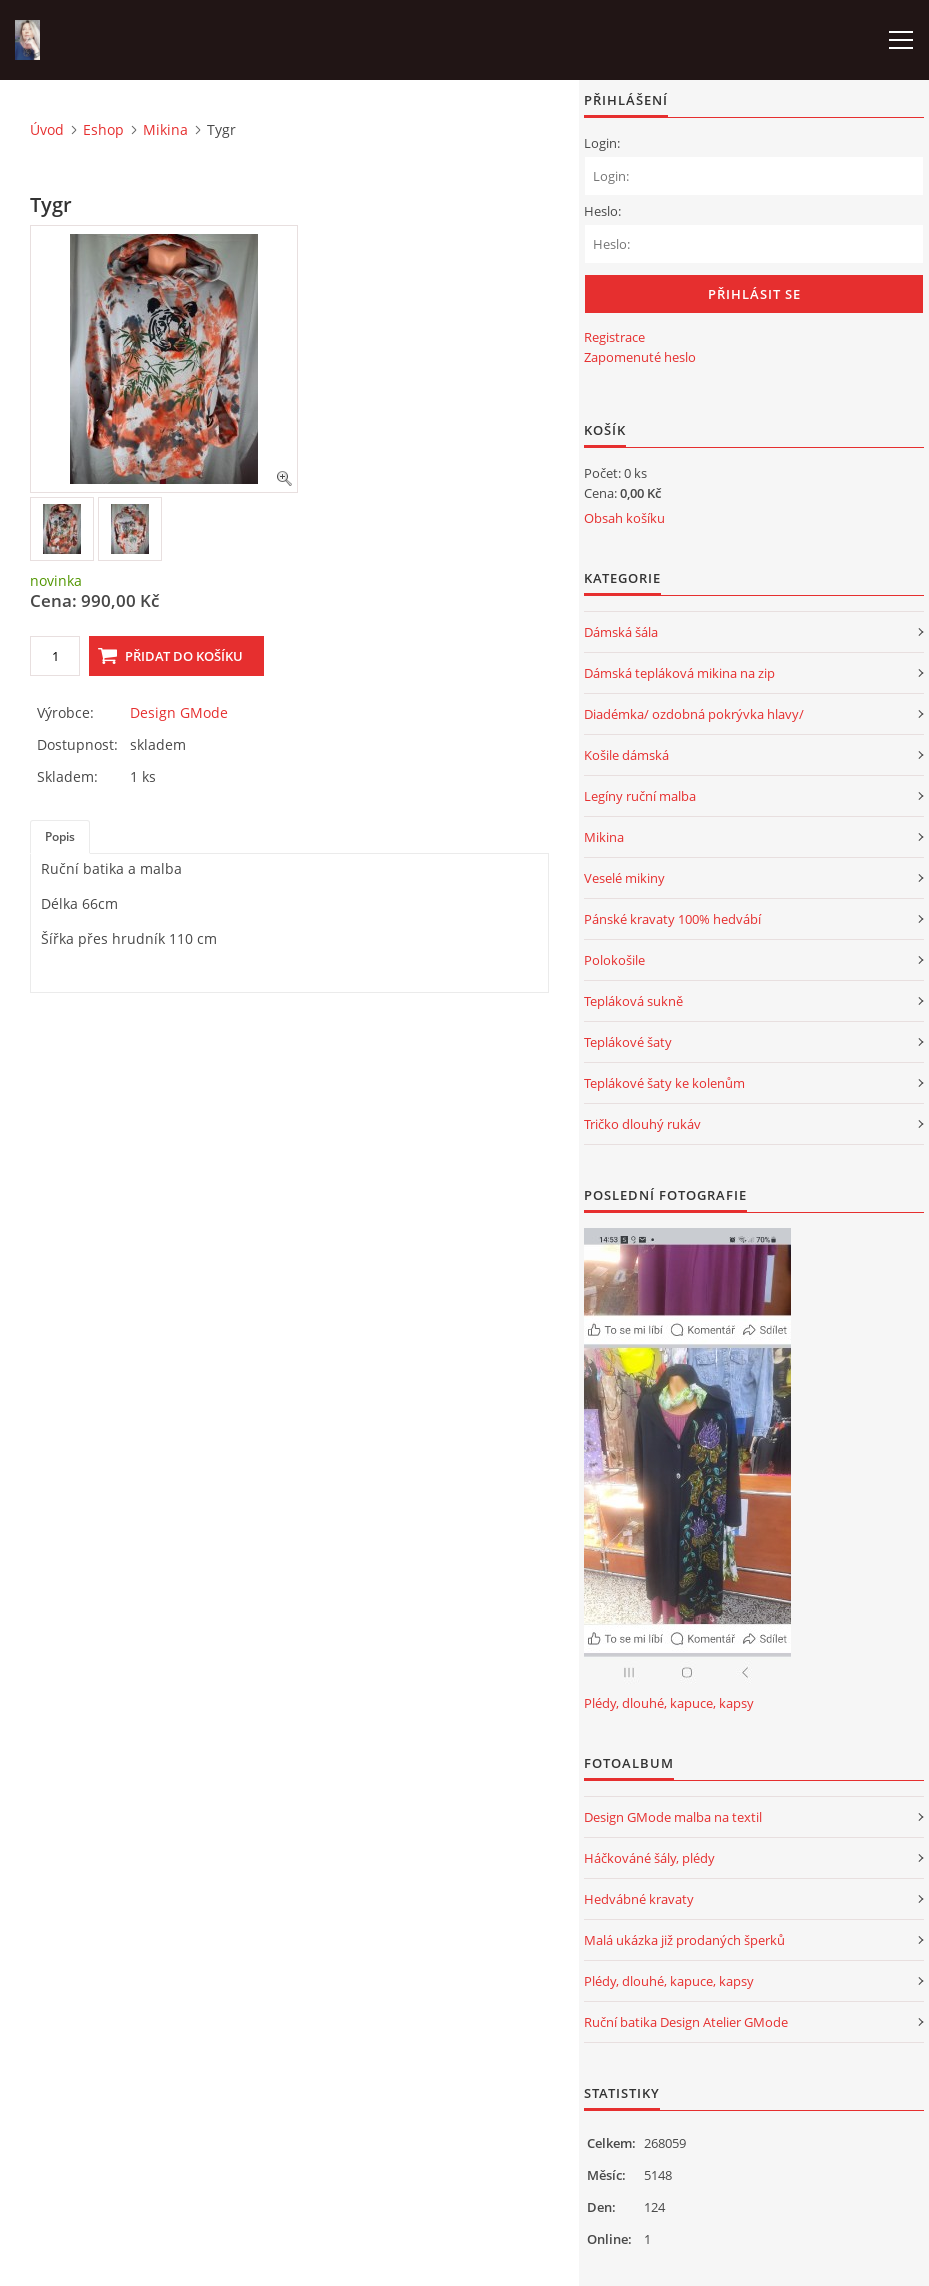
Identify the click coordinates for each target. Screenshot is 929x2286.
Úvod (47, 129)
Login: (602, 143)
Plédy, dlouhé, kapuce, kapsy (669, 1703)
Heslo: (602, 211)
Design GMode (179, 712)
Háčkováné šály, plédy (649, 1858)
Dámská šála (621, 632)
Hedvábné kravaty (639, 1899)
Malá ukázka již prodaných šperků (684, 1940)
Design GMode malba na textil (673, 1817)
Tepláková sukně (633, 1001)
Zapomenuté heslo (640, 357)
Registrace (614, 337)
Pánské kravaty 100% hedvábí (672, 919)
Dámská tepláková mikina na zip (679, 673)
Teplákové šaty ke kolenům (664, 1083)
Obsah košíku (624, 518)
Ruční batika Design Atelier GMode (686, 2022)
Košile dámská (626, 755)
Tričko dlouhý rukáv (642, 1124)
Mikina (165, 129)
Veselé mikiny (624, 878)
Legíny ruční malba (640, 796)
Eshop (103, 129)
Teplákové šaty (628, 1042)
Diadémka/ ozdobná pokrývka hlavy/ (694, 714)
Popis (60, 836)
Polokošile (614, 960)
